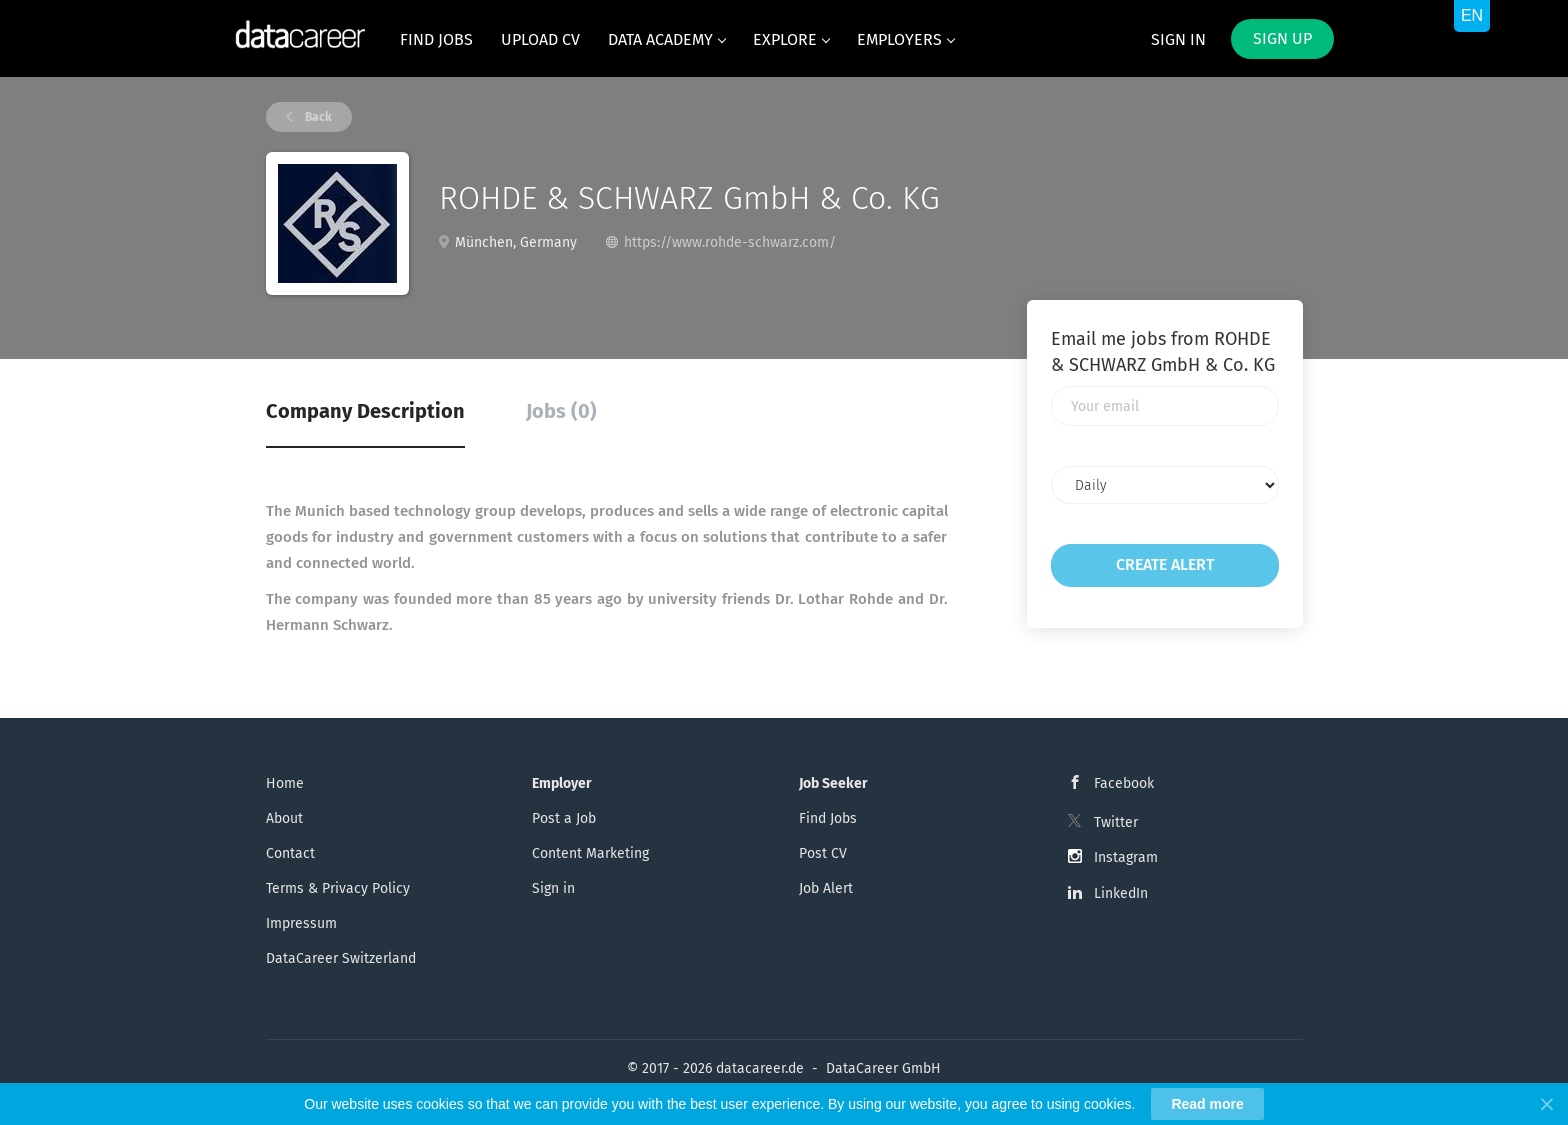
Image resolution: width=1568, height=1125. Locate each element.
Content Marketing (590, 853)
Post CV (823, 853)
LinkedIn (1121, 893)
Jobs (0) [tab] (561, 411)
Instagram (1126, 857)
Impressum (301, 923)
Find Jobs (828, 818)
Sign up (1282, 38)
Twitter (1116, 822)
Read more (1207, 1104)
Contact (290, 853)
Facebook (1124, 783)
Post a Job (564, 818)
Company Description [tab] (365, 411)
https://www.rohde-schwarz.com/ (730, 242)
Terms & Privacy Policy (338, 888)
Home (285, 783)
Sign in (1178, 39)
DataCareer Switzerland (341, 958)
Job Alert (826, 888)
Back (317, 117)
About (284, 818)
